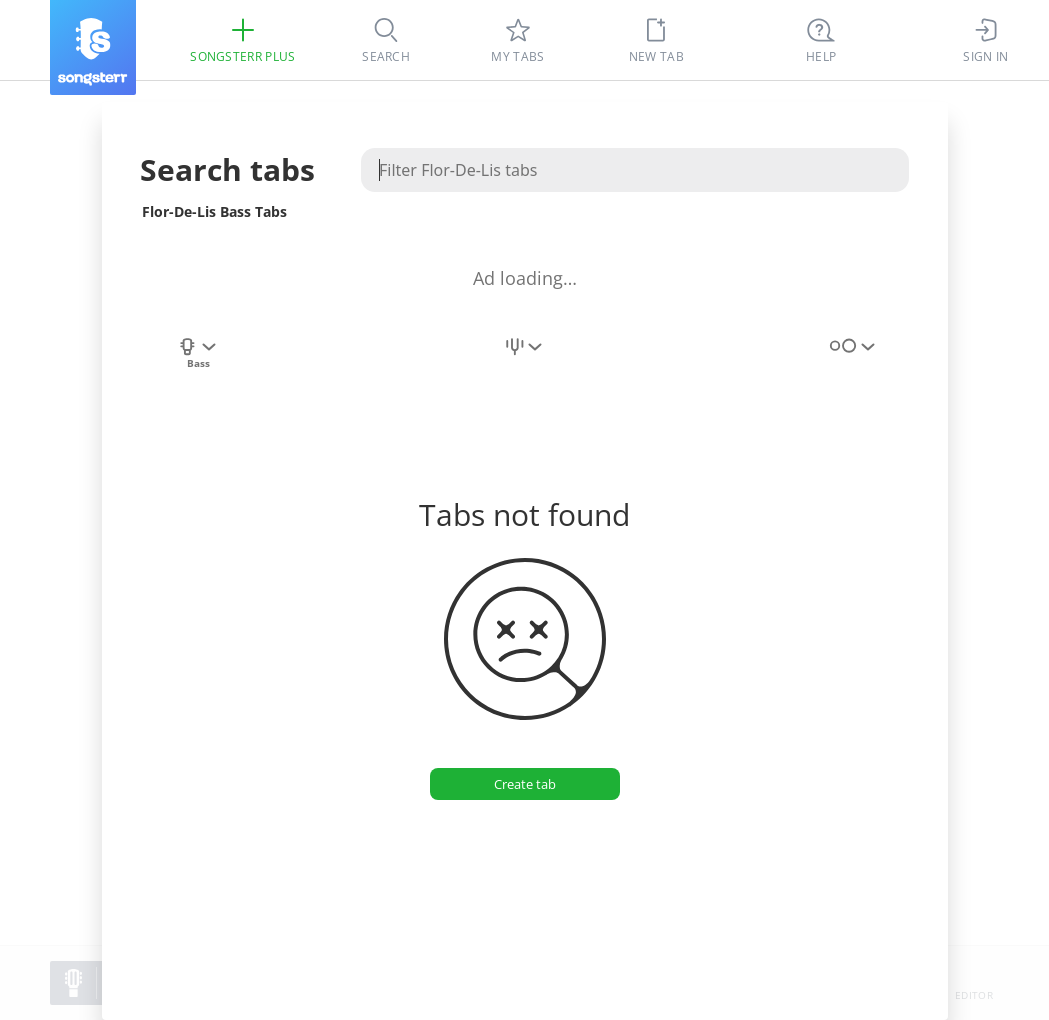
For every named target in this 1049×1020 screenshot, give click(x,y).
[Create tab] (524, 784)
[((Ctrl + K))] (821, 40)
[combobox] (198, 358)
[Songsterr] (93, 47)
